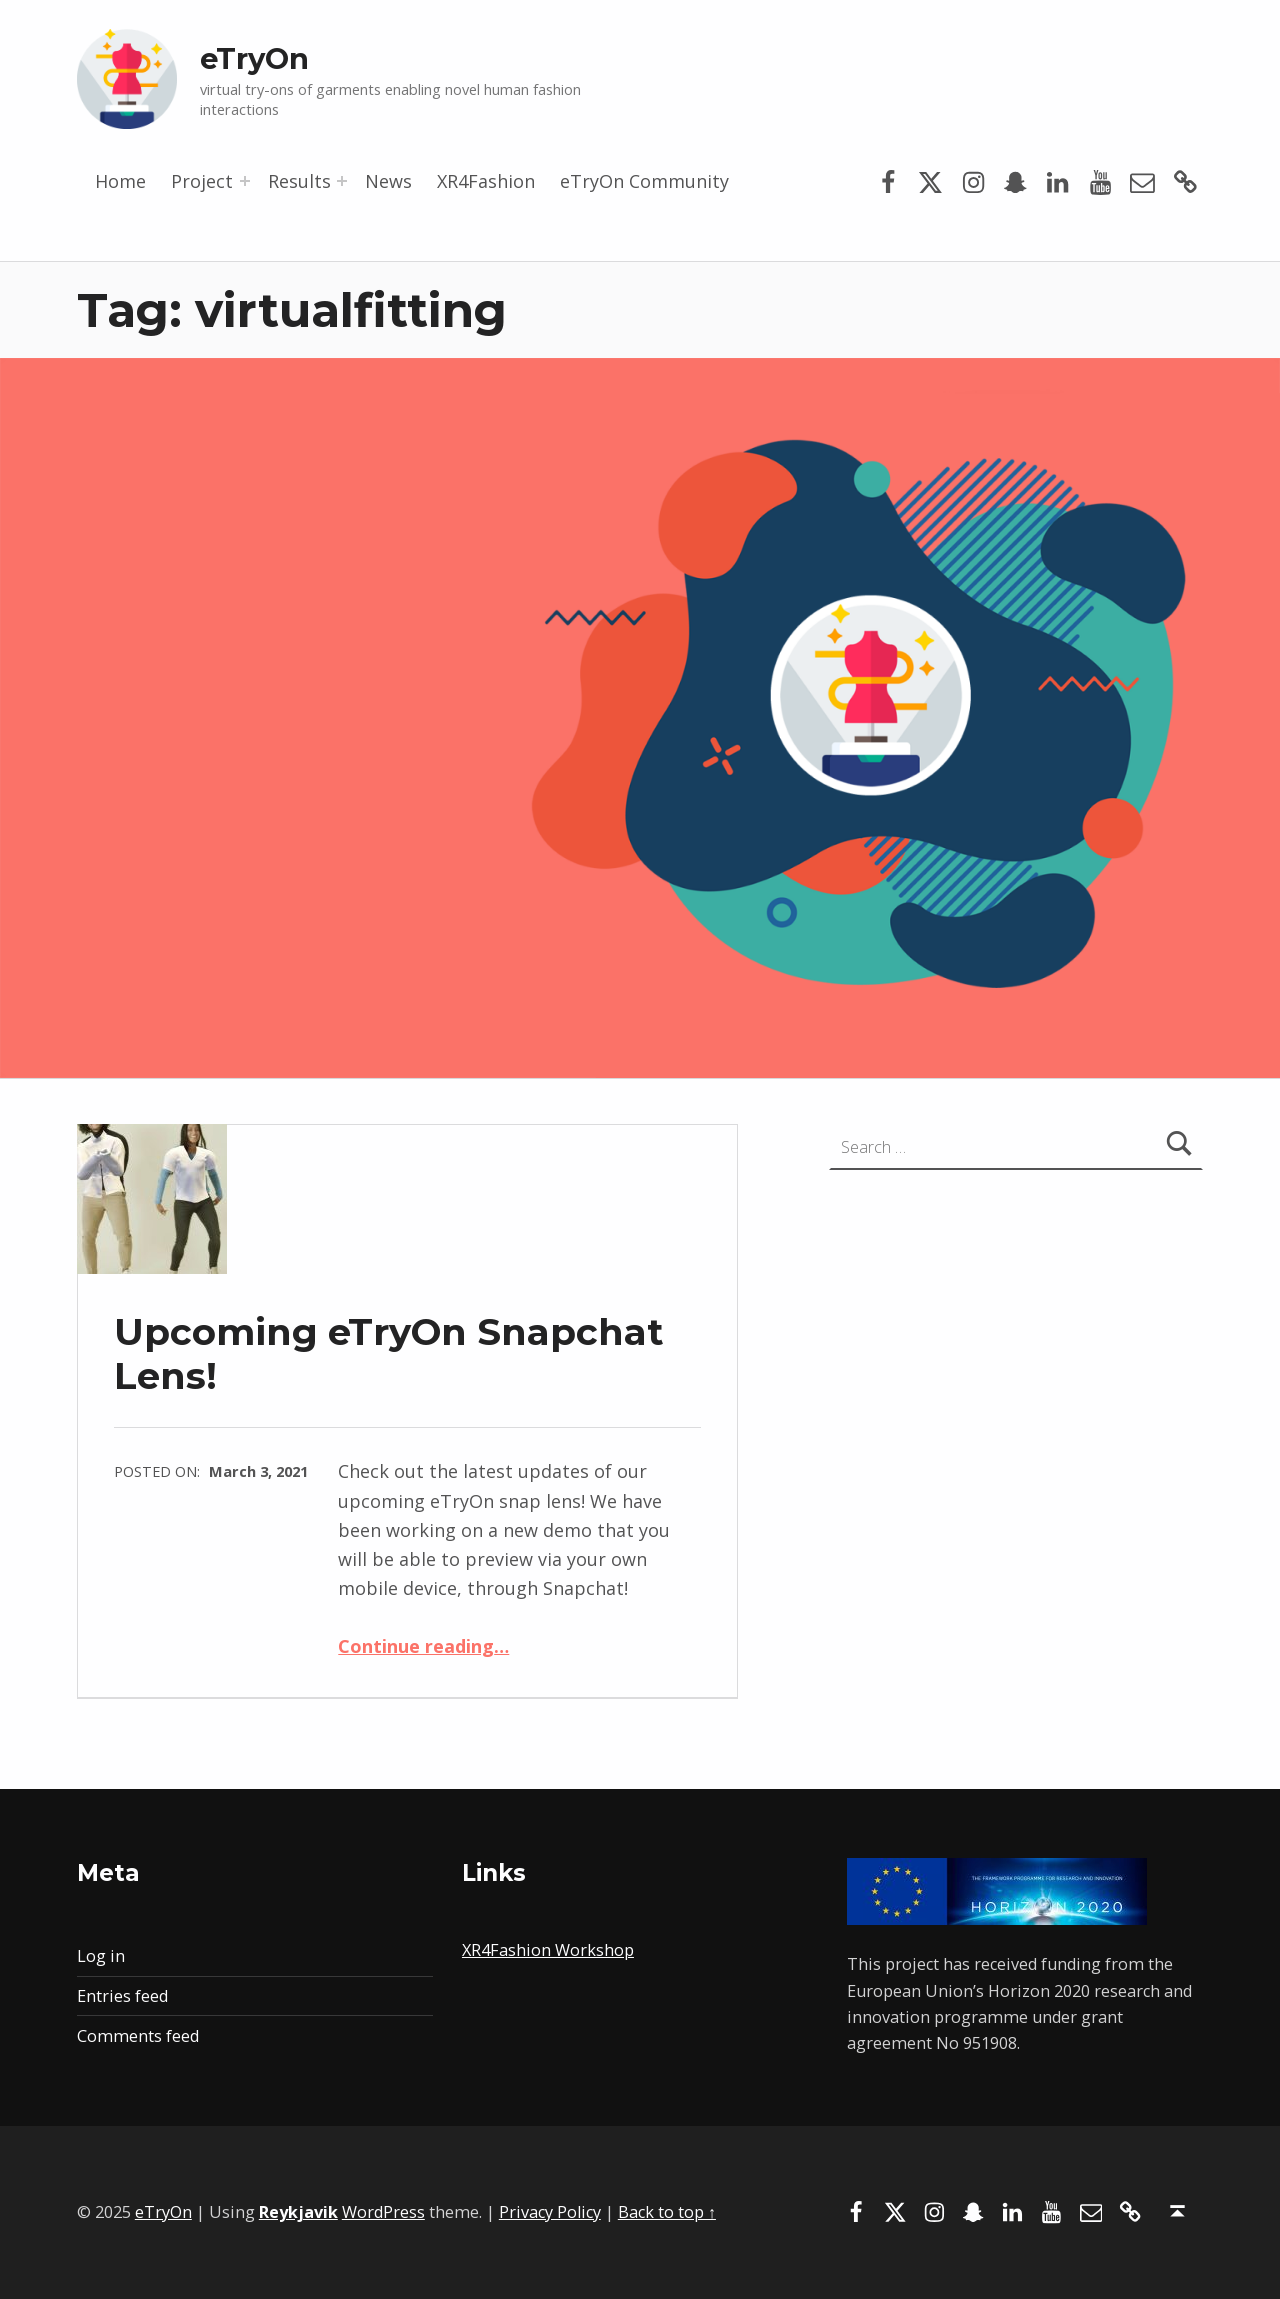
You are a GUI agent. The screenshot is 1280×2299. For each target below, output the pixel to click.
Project (202, 181)
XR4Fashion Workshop (548, 1950)
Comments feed (138, 2036)
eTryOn (254, 58)
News (388, 181)
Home (120, 181)
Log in (101, 1956)
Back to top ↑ (667, 2212)
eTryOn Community (644, 181)
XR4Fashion (486, 181)
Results (299, 181)
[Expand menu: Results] (342, 181)
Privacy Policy (550, 2212)
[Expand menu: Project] (245, 181)
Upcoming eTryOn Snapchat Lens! (389, 1353)
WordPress (383, 2212)
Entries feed (122, 1996)
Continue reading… (423, 1646)
